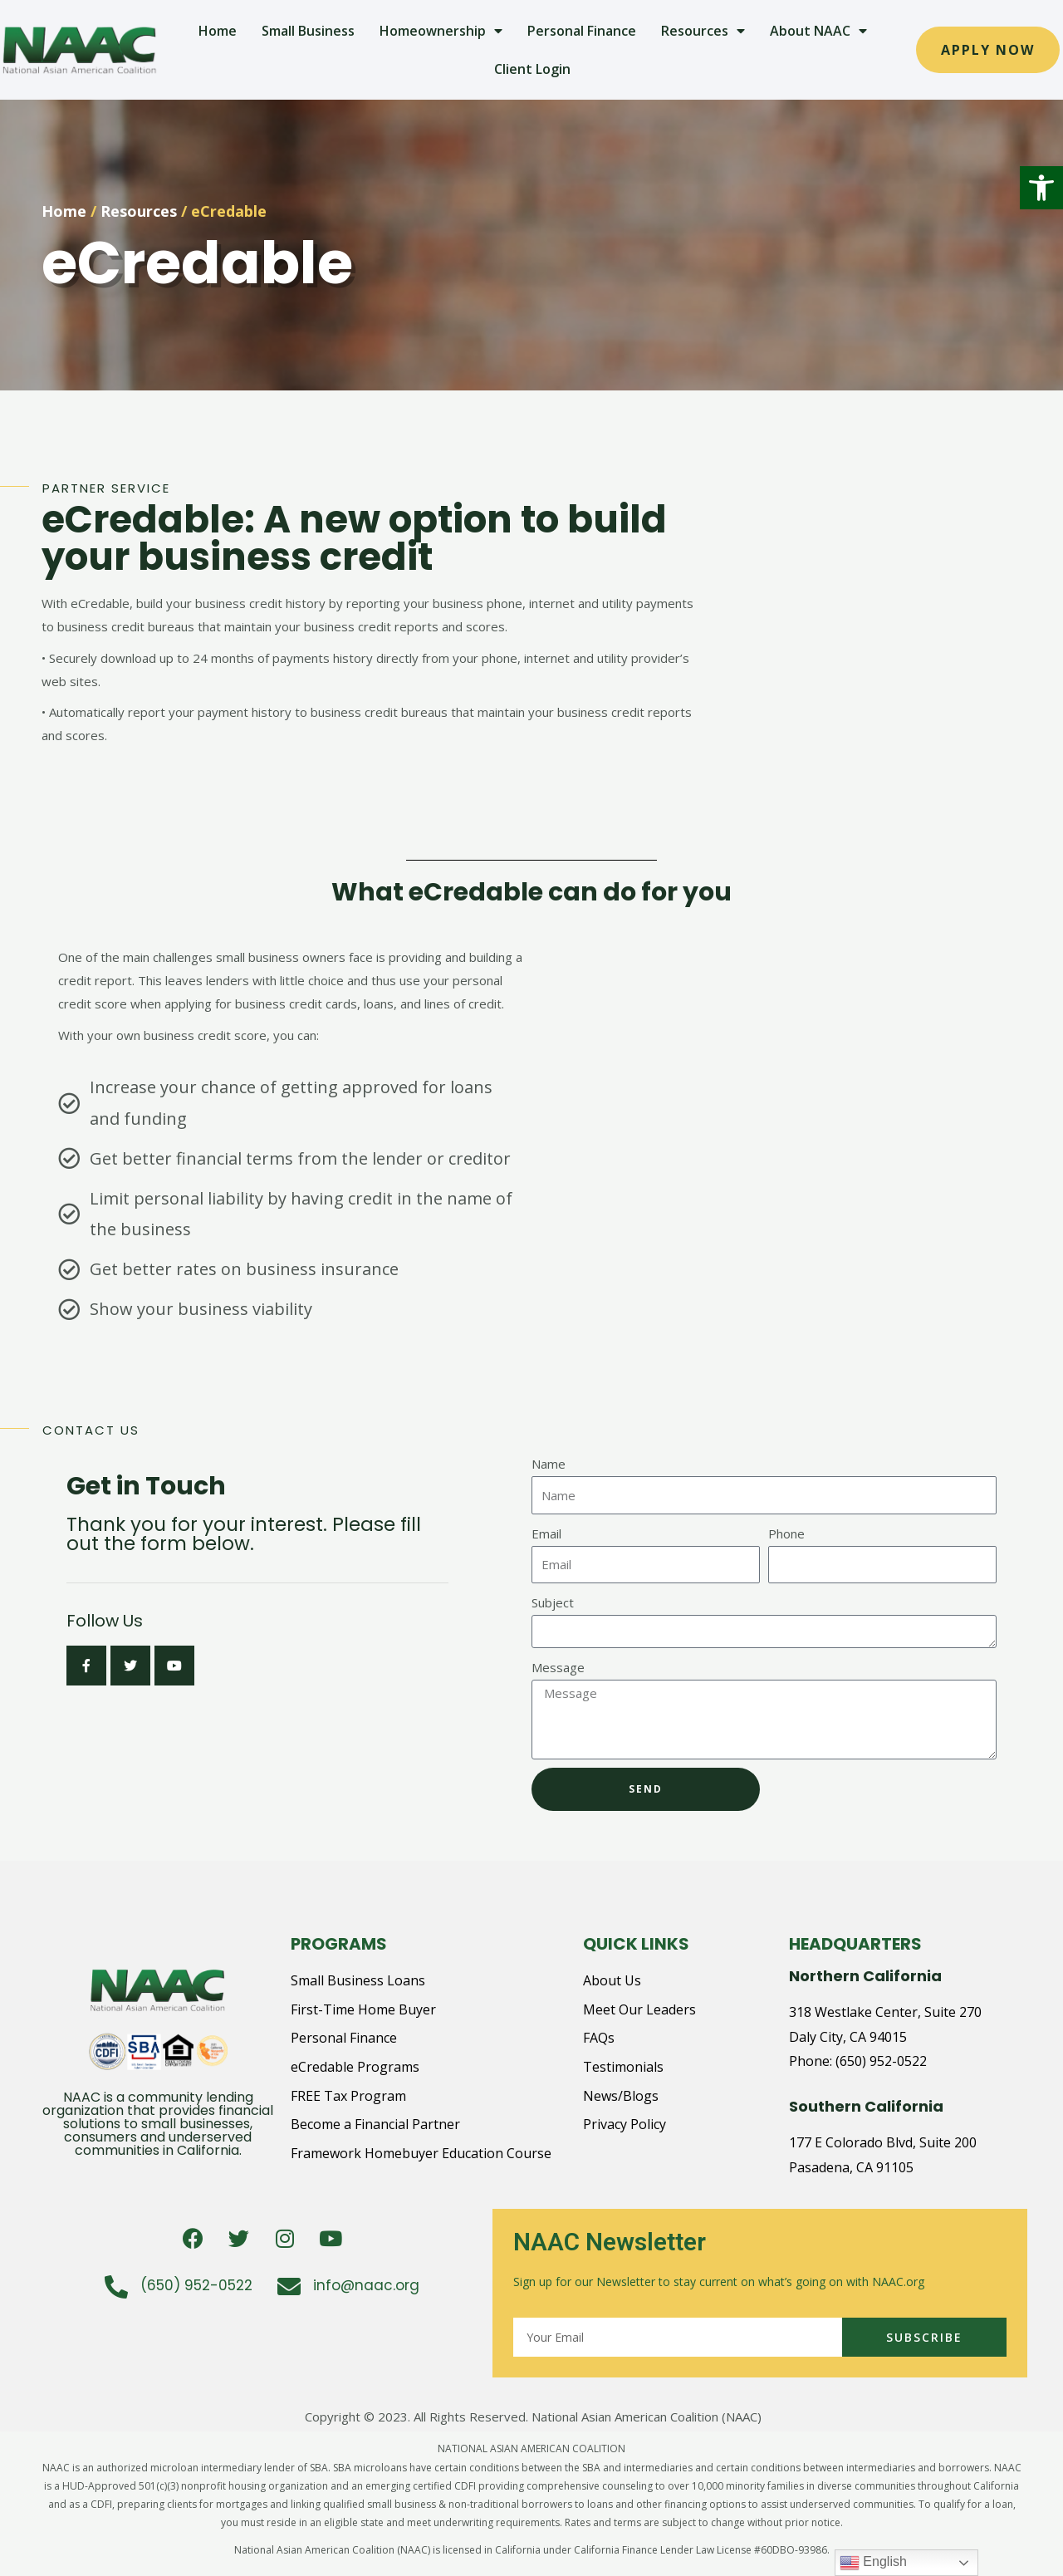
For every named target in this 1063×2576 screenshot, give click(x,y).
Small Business (308, 31)
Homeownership (441, 31)
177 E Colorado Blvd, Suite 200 (883, 2142)
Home (217, 31)
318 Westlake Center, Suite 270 (885, 2012)
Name (549, 1463)
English (873, 2563)
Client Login (532, 69)
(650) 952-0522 (881, 2061)
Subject (553, 1602)
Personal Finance (581, 31)
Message (558, 1667)
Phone (786, 1533)
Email (546, 1533)
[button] (1041, 187)
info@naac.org (366, 2285)
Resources (703, 31)
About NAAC (818, 31)
